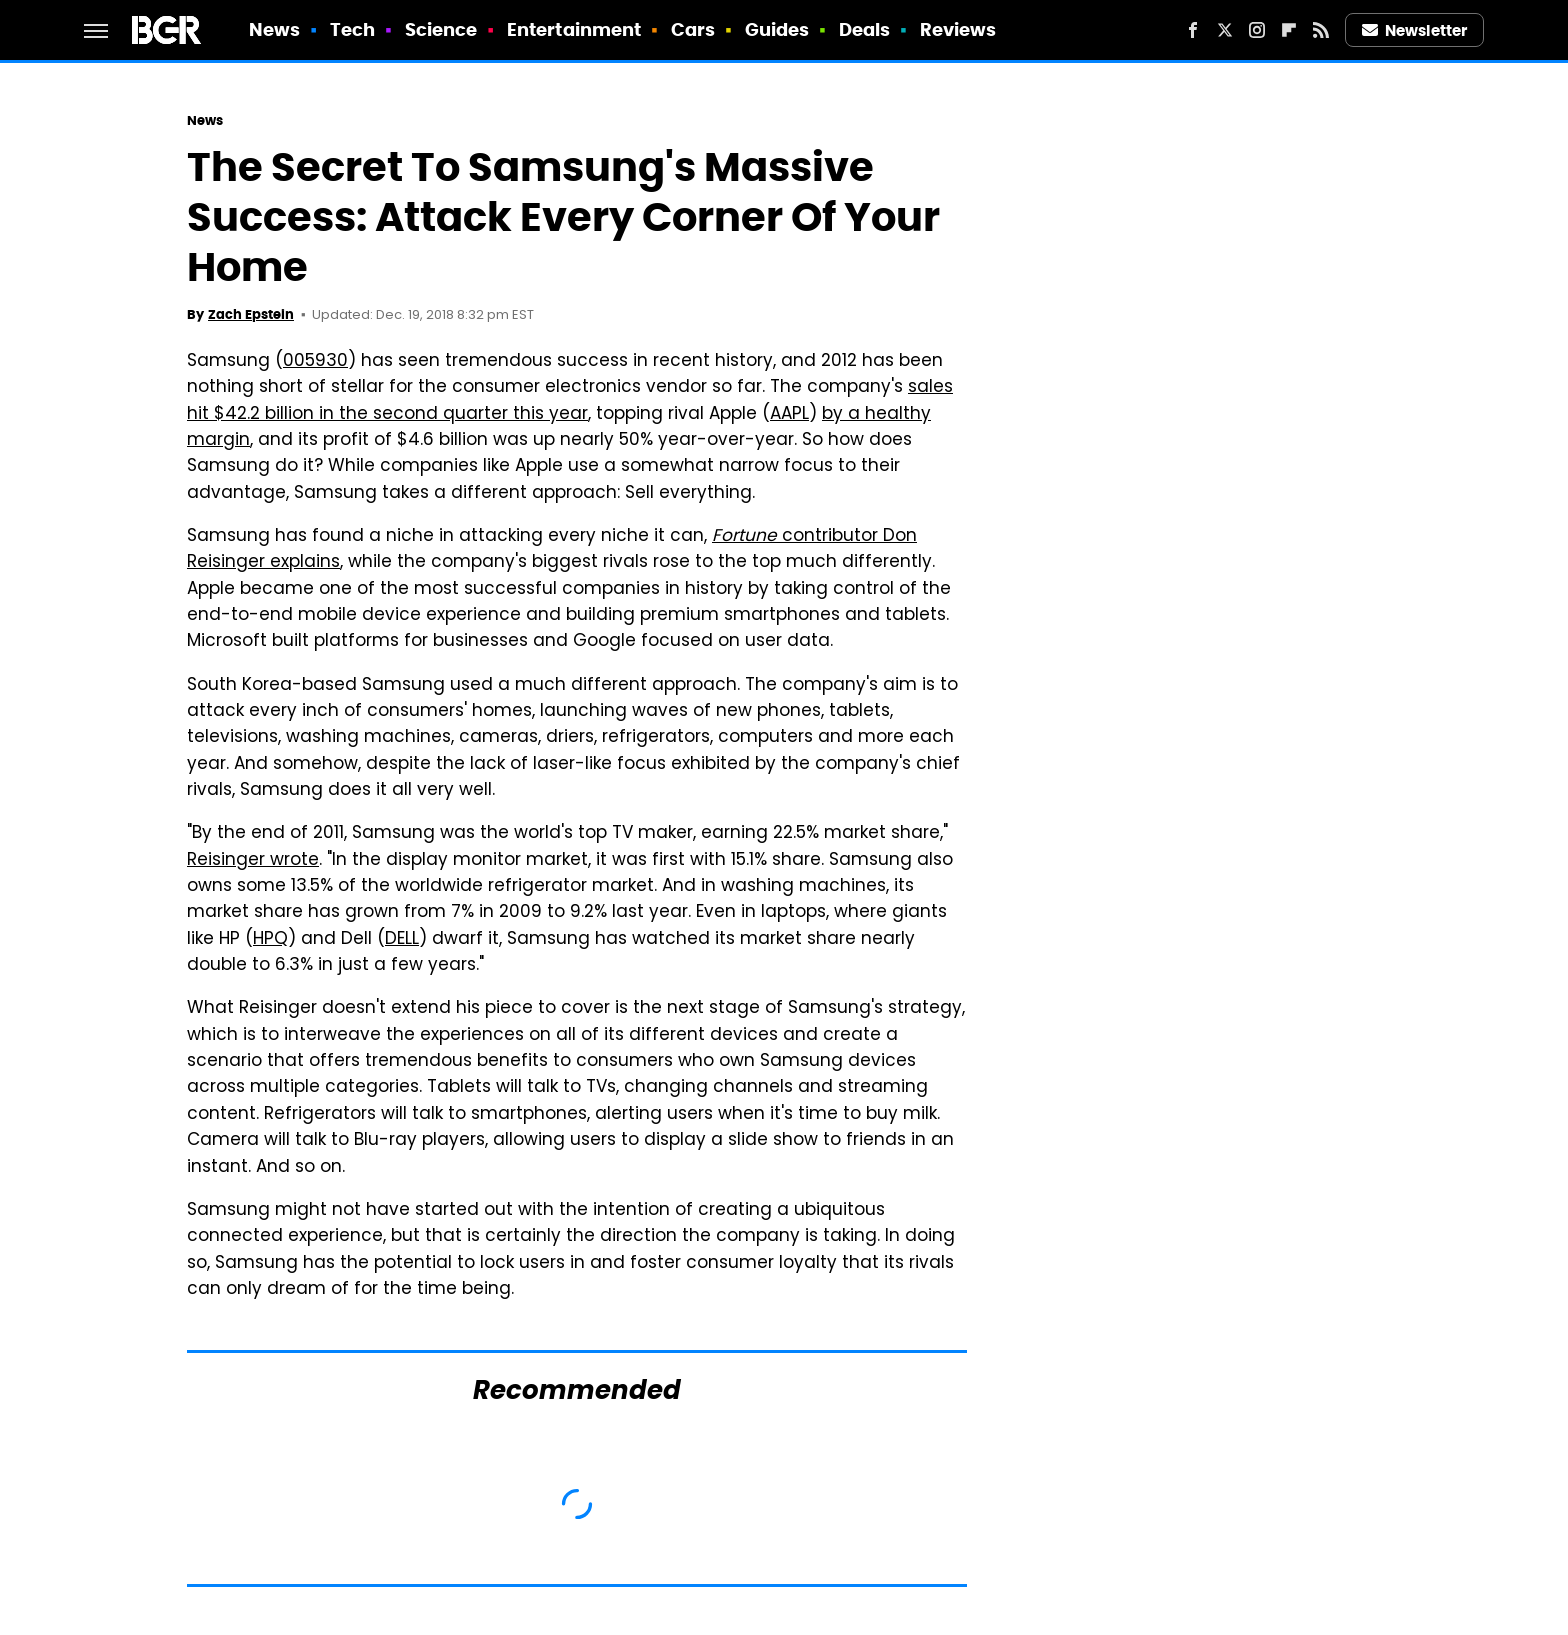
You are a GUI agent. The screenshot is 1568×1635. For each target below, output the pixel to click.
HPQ (270, 940)
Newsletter (1415, 30)
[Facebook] (1193, 30)
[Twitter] (1225, 30)
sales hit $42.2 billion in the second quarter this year (570, 401)
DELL (402, 940)
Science (441, 29)
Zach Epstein (251, 314)
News (274, 29)
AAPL (789, 415)
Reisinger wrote (253, 861)
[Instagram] (1257, 30)
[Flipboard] (1289, 30)
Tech (352, 29)
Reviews (958, 29)
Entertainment (574, 29)
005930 (315, 362)
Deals (865, 29)
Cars (693, 29)
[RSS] (1321, 30)
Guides (777, 29)
